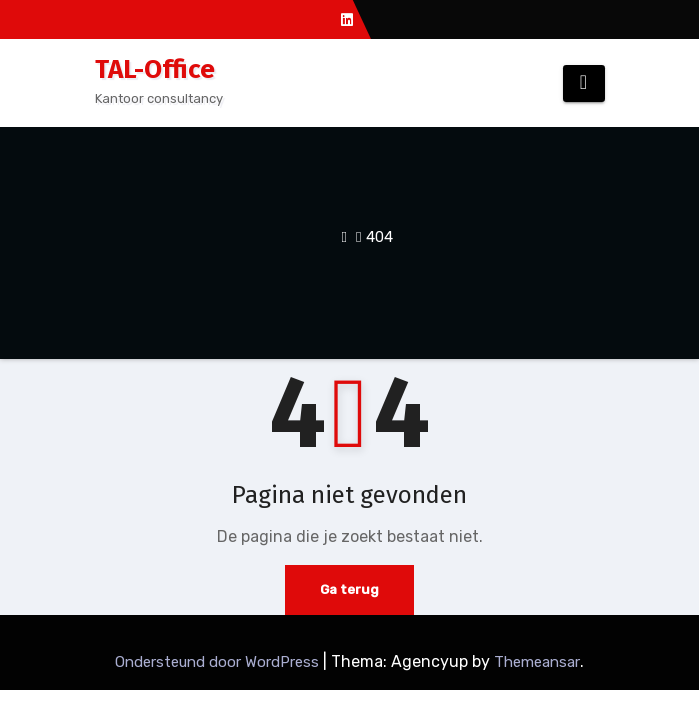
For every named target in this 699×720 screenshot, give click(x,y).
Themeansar (537, 662)
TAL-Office (155, 69)
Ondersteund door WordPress (219, 662)
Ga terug (349, 589)
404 (379, 237)
